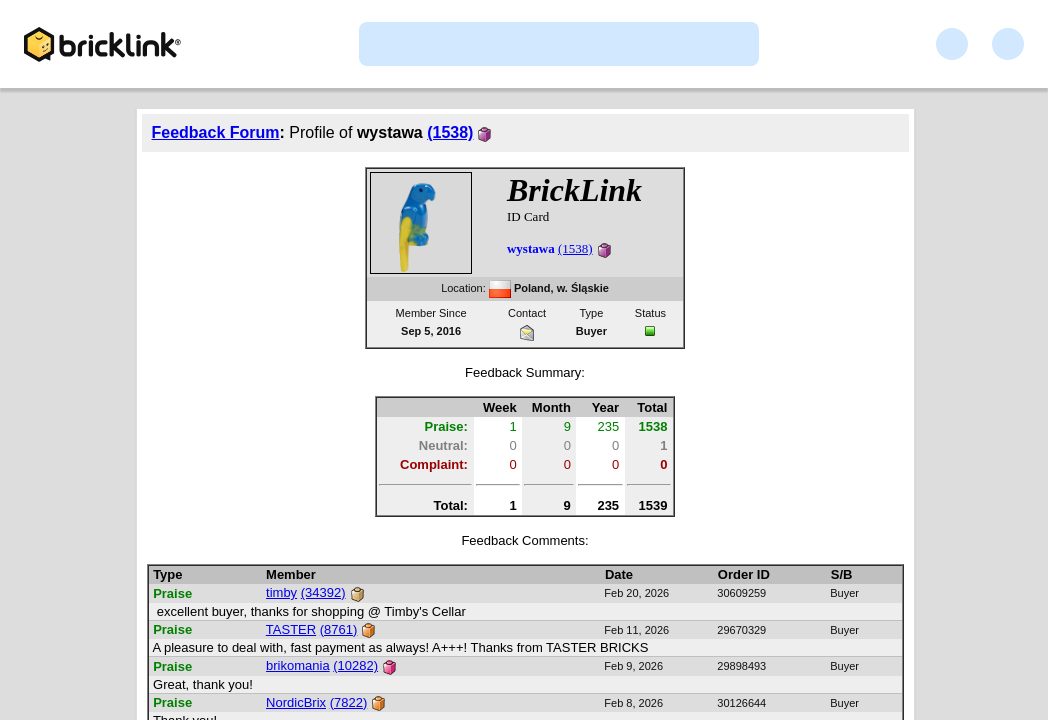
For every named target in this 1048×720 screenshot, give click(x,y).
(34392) (323, 592)
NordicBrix (296, 702)
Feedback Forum (216, 132)
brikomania (298, 665)
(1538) (450, 132)
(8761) (339, 629)
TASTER (291, 629)
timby (281, 592)
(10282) (355, 665)
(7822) (349, 702)
